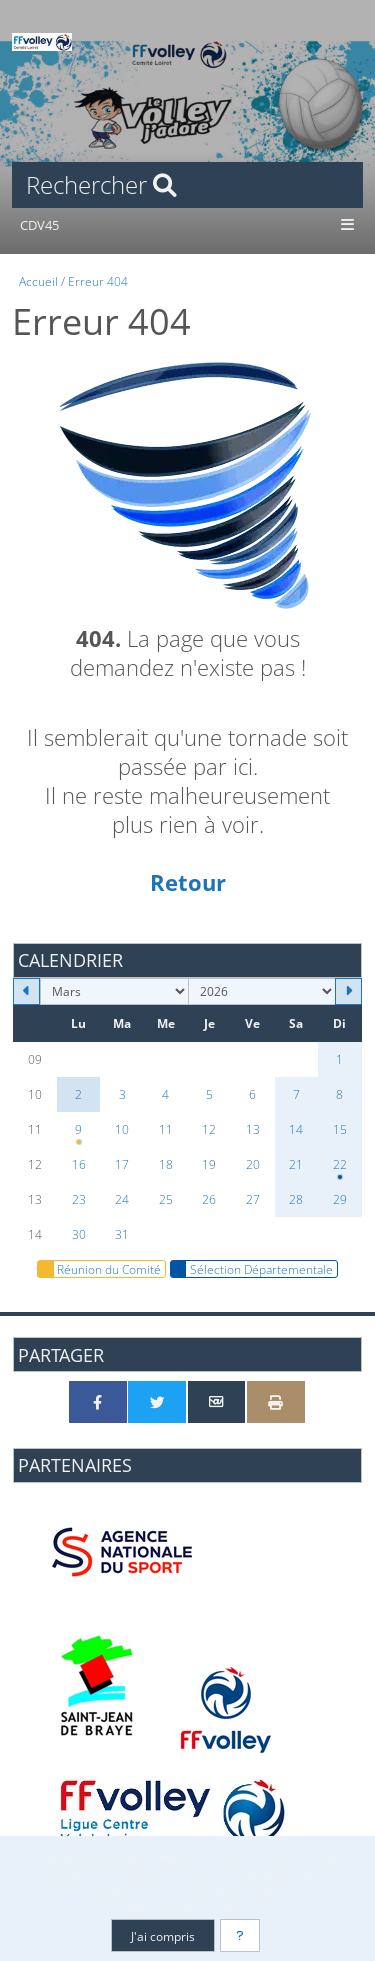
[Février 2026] (26, 991)
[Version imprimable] (276, 1402)
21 (296, 1164)
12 (209, 1129)
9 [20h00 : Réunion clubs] (79, 1134)
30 (79, 1234)
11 (166, 1129)
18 (166, 1164)
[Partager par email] (217, 1402)
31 (122, 1234)
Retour (188, 882)
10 (122, 1129)
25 (166, 1199)
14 (296, 1129)
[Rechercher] (187, 185)
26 (209, 1199)
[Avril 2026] (348, 991)
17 (122, 1164)
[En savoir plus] (240, 1935)
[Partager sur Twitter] (157, 1402)
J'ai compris (163, 1936)
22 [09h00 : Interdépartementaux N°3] (339, 1169)
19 (209, 1164)
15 (340, 1129)
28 (296, 1199)
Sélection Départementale (252, 1269)
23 (79, 1199)
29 (340, 1199)
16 (79, 1164)
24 (122, 1199)
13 (253, 1129)
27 (253, 1199)
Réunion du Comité (99, 1269)
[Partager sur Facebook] (98, 1402)
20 (253, 1164)
